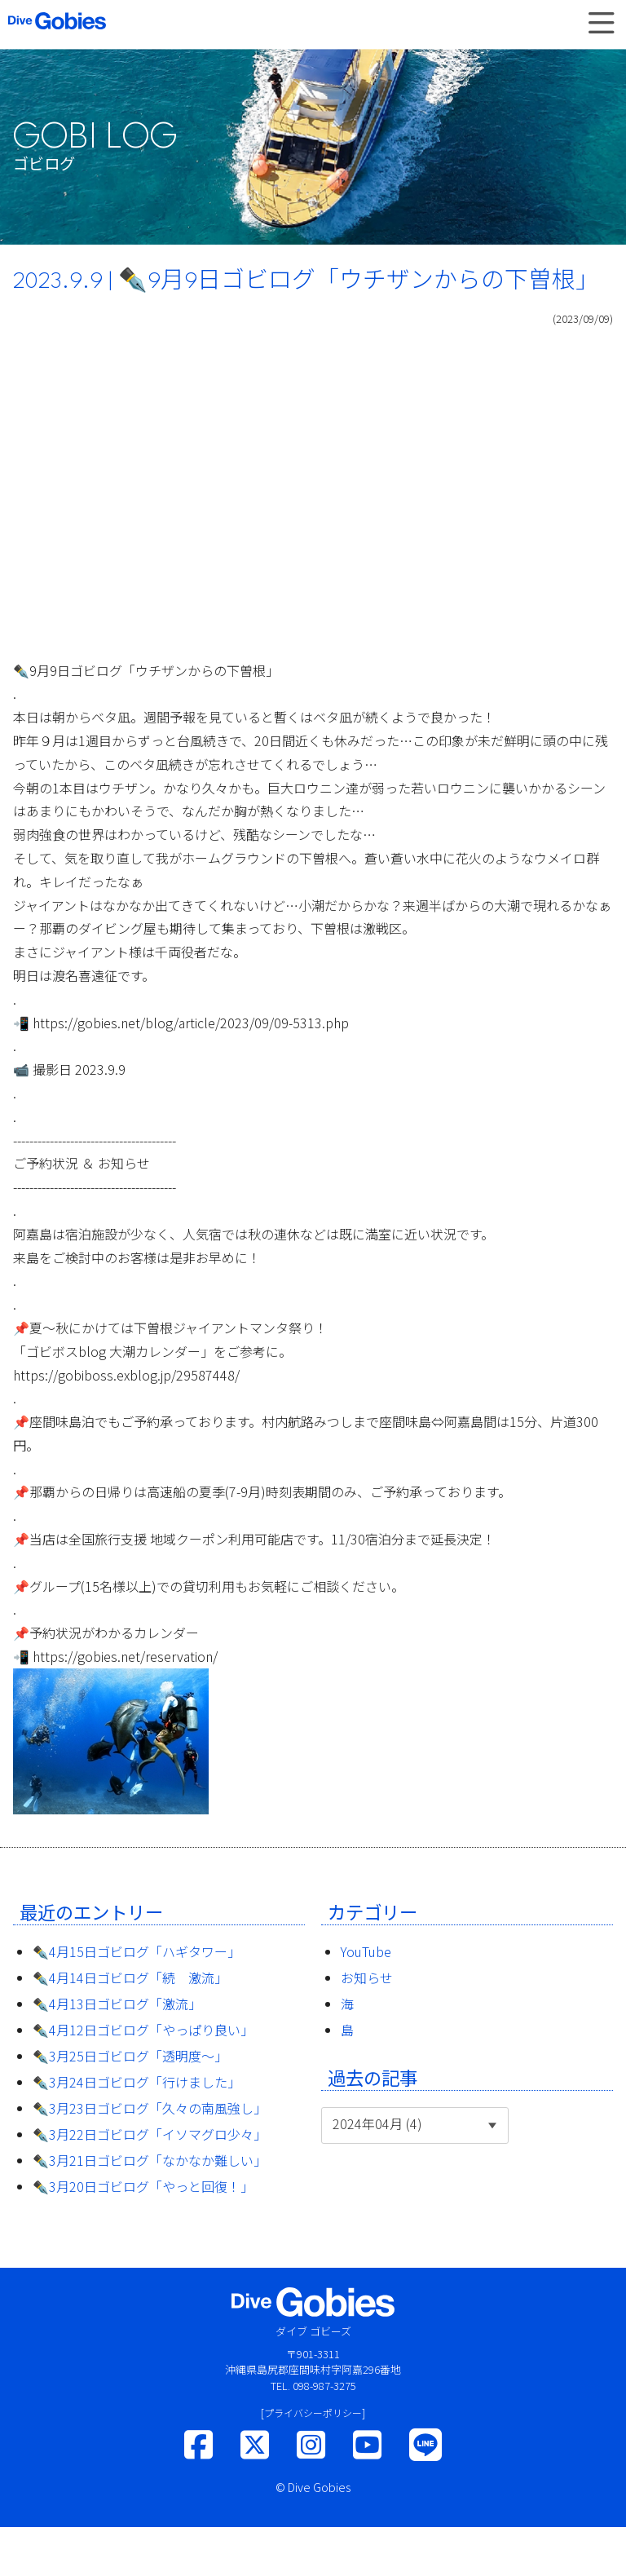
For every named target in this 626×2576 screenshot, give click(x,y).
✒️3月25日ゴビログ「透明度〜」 (130, 2056)
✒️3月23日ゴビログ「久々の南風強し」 (150, 2108)
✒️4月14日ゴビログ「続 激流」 (130, 1977)
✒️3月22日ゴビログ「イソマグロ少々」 (150, 2134)
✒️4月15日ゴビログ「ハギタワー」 (136, 1951)
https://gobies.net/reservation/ (125, 1656)
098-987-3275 (324, 2385)
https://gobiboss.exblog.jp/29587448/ (126, 1375)
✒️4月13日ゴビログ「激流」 (117, 2003)
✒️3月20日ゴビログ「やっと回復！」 (143, 2186)
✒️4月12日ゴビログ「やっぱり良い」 (143, 2029)
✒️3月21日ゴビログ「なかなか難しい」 (150, 2160)
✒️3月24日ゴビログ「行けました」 (136, 2082)
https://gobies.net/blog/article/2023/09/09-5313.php (191, 1022)
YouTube (366, 1951)
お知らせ (367, 1977)
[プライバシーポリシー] (313, 2412)
